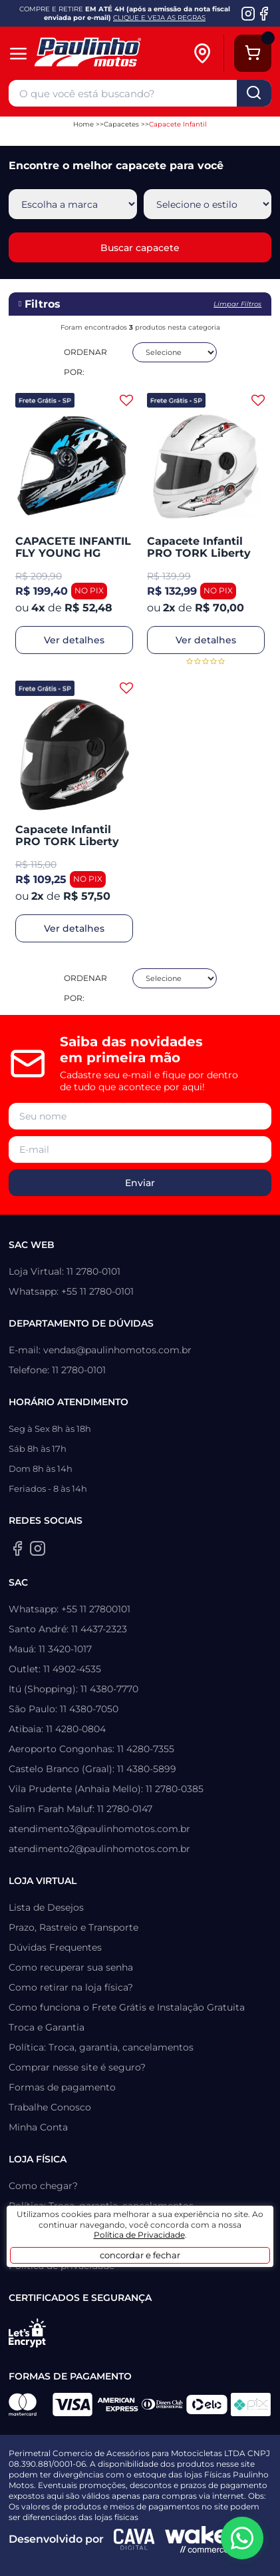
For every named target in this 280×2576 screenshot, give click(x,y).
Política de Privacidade (139, 2235)
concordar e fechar (140, 2255)
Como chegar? (43, 2186)
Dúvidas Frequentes (55, 1947)
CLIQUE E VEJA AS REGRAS (159, 17)
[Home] (107, 53)
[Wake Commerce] (197, 2539)
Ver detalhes (74, 640)
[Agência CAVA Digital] (134, 2539)
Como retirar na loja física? (71, 1987)
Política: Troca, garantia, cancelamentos (101, 2047)
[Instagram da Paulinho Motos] (248, 13)
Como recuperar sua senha (71, 1967)
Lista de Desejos (46, 1907)
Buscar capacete (140, 248)
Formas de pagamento (62, 2087)
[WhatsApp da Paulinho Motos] (242, 2538)
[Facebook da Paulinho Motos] (263, 13)
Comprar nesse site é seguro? (77, 2067)
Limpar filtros (237, 304)
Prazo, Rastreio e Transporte (73, 1927)
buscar (254, 93)
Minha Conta (38, 2127)
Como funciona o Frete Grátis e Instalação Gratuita (127, 2007)
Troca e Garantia (46, 2027)
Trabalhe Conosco (50, 2107)
